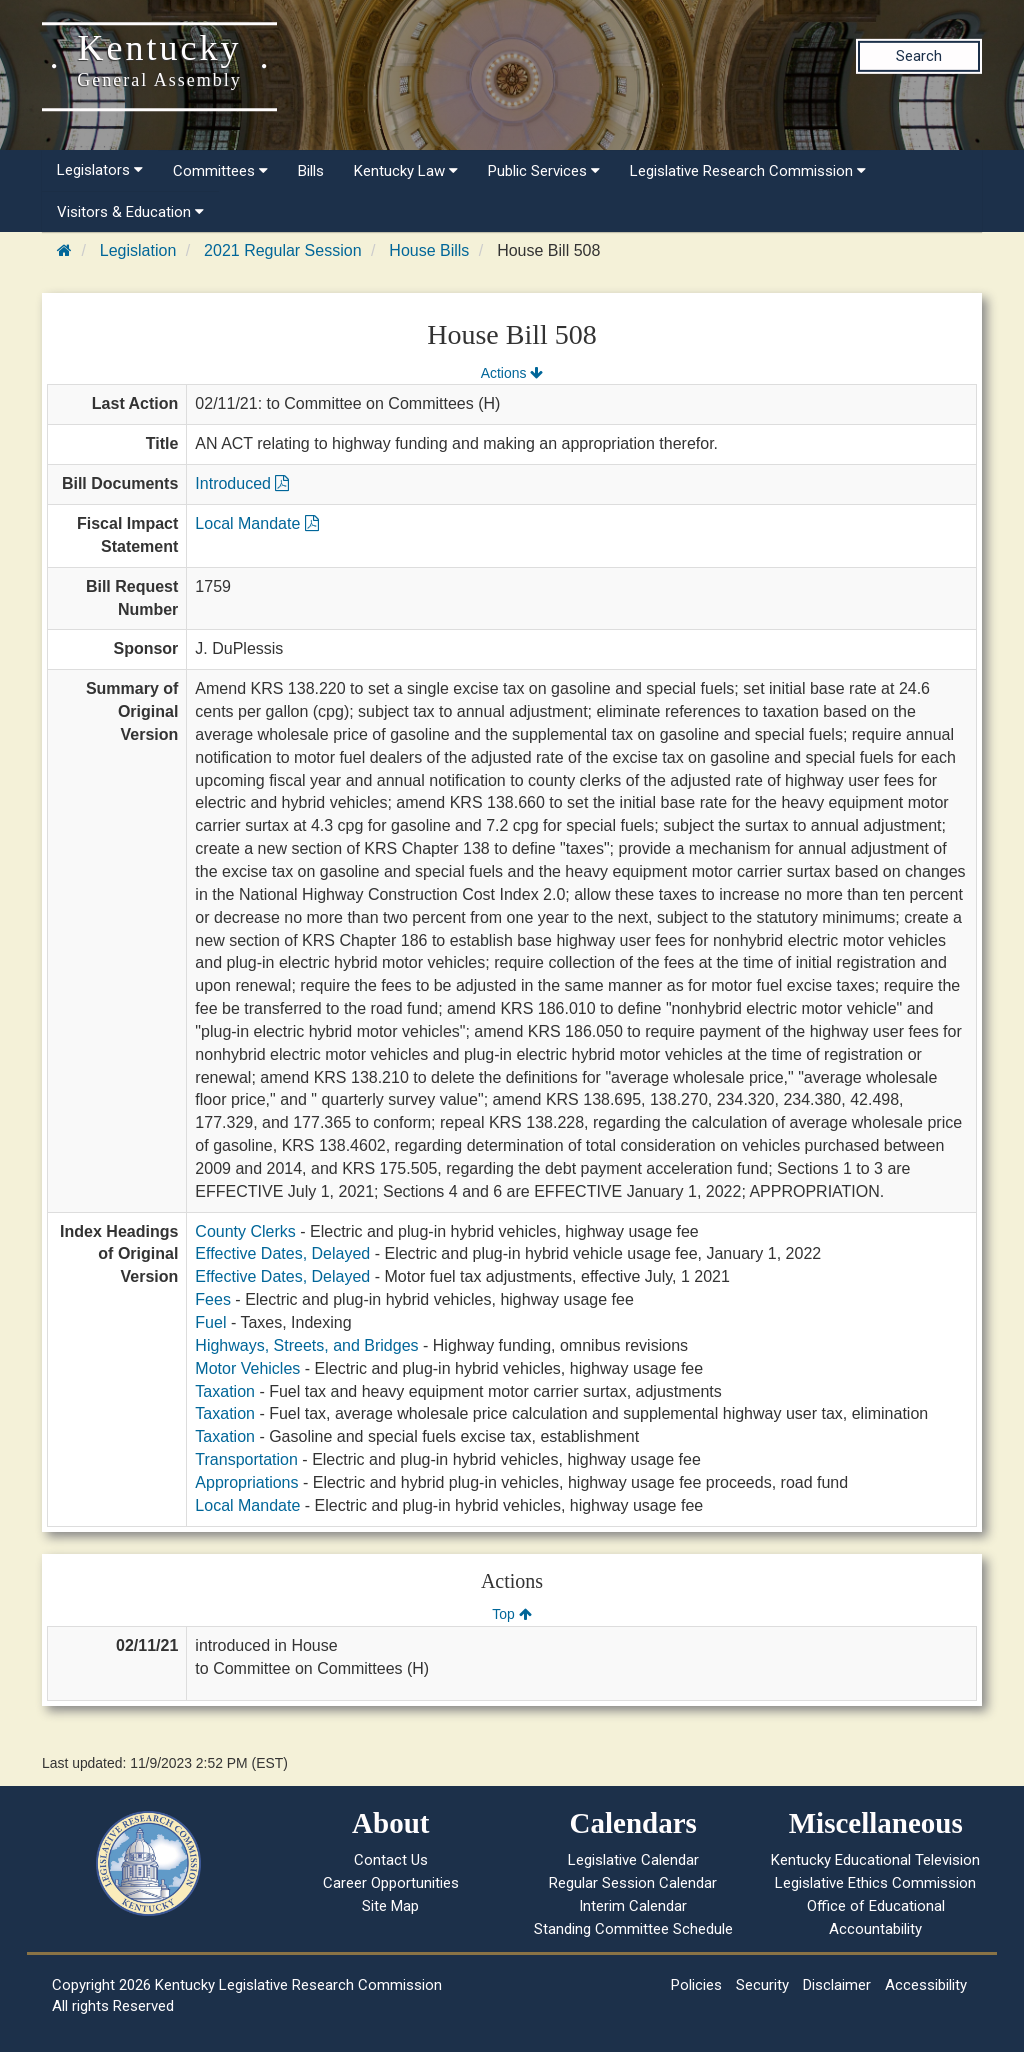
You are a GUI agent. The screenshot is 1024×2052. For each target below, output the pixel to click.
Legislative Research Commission (748, 171)
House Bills (429, 250)
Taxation (225, 1391)
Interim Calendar (633, 1906)
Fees (213, 1299)
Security (762, 1985)
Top (511, 1614)
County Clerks (245, 1231)
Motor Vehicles (247, 1368)
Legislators (100, 170)
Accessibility (926, 1985)
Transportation (246, 1459)
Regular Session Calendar (633, 1883)
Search (919, 56)
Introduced (242, 483)
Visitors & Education (130, 212)
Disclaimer (837, 1985)
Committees (220, 171)
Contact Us (391, 1860)
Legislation (138, 250)
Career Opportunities (391, 1883)
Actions (512, 373)
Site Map (390, 1906)
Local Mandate (256, 523)
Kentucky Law (406, 171)
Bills (311, 171)
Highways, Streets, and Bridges (306, 1345)
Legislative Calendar (633, 1860)
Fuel (210, 1322)
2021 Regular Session (282, 250)
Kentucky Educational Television (875, 1860)
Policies (696, 1985)
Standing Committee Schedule (633, 1929)
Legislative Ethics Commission (875, 1883)
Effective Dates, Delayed (282, 1253)
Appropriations (246, 1482)
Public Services (544, 171)
